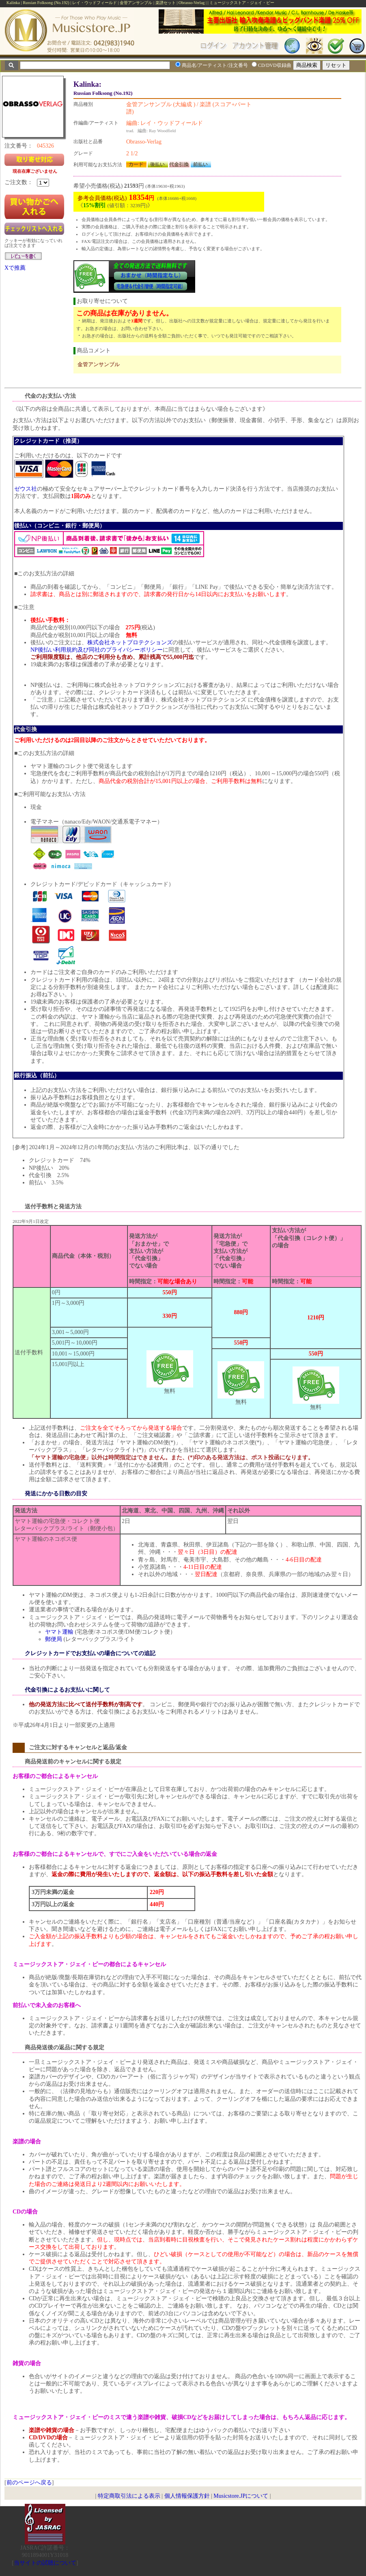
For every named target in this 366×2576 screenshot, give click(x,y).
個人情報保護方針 (187, 2496)
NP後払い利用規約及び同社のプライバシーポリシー (96, 650)
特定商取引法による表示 (129, 2496)
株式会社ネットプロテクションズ (129, 642)
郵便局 (53, 1639)
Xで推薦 (15, 268)
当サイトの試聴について (45, 2563)
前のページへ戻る (29, 2482)
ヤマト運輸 (59, 1632)
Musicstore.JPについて (240, 2496)
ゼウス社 (25, 489)
